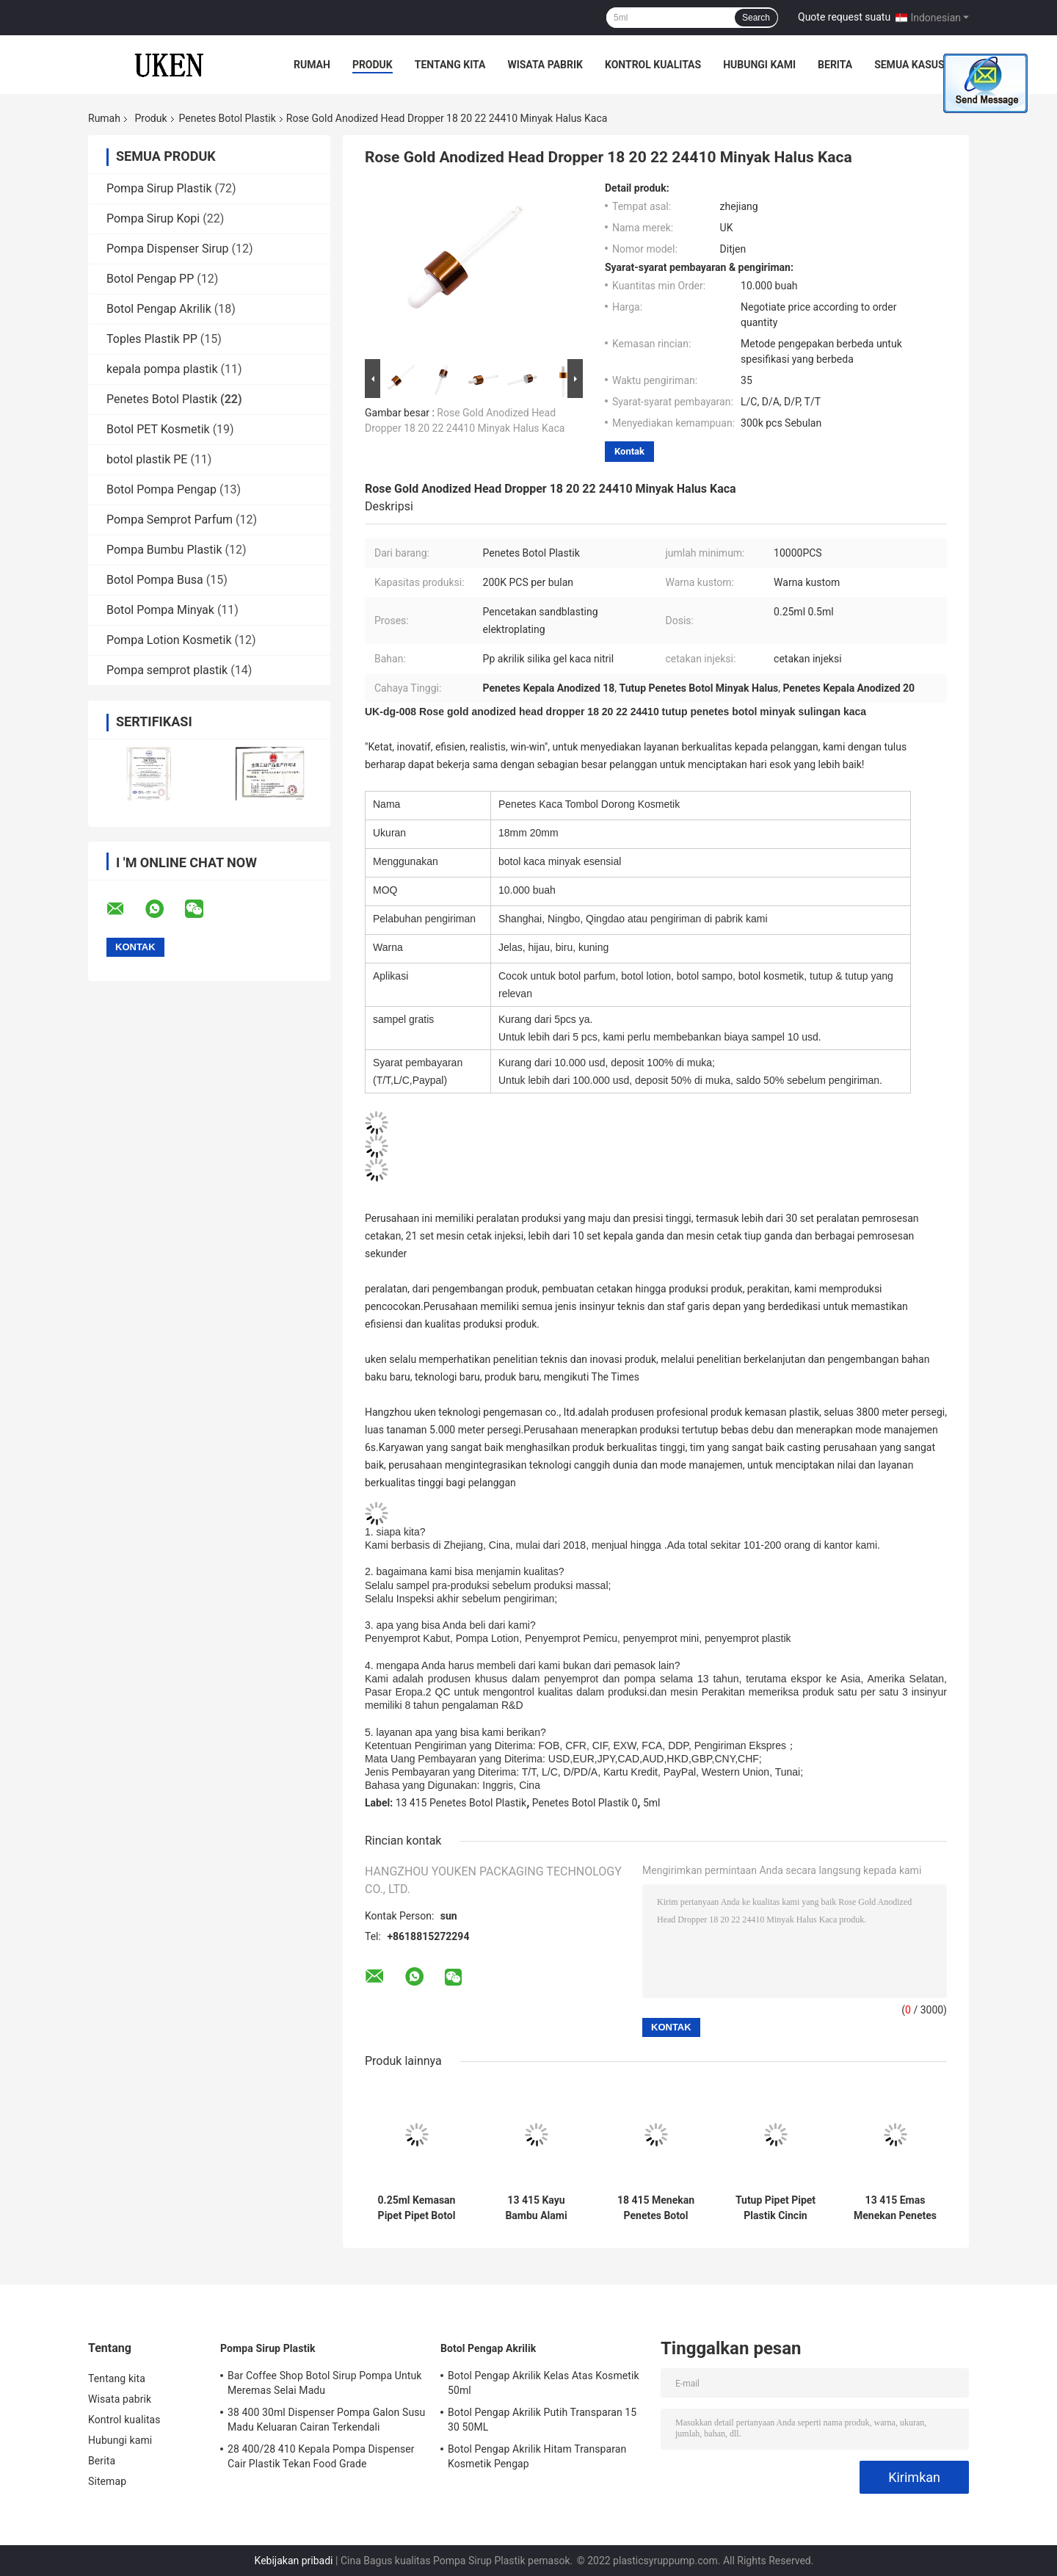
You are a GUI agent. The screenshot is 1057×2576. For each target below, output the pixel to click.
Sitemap (107, 2481)
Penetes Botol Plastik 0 (585, 1803)
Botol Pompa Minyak (160, 610)
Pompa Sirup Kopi (153, 218)
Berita (835, 64)
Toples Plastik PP (151, 339)
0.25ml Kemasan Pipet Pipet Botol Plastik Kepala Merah (417, 2208)
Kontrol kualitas (653, 64)
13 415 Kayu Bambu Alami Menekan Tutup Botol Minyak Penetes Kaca (537, 2208)
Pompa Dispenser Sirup (167, 249)
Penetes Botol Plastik (227, 118)
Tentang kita (450, 64)
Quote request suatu (844, 17)
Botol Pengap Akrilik (158, 309)
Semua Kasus (909, 64)
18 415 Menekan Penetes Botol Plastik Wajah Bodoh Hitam (655, 2208)
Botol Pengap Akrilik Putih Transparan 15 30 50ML (542, 2419)
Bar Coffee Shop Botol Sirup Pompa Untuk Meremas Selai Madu (324, 2383)
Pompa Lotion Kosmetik (169, 640)
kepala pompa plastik (162, 369)
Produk (372, 64)
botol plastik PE (146, 459)
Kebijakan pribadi (294, 2560)
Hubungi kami (759, 64)
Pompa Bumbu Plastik (164, 550)
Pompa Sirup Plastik (159, 188)
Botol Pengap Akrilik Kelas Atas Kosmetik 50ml (543, 2383)
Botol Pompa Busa (154, 580)
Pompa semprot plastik (167, 670)
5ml (652, 1803)
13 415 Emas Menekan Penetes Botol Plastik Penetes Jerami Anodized (895, 2208)
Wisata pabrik (545, 64)
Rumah (312, 64)
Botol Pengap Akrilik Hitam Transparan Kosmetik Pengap (537, 2456)
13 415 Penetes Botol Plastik (461, 1803)
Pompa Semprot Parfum (169, 520)
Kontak (629, 451)
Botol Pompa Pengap (161, 489)
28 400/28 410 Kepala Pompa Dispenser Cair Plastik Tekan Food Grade (321, 2456)
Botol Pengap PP (150, 279)
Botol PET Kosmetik (158, 429)
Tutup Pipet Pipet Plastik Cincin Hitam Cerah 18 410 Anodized (775, 2208)
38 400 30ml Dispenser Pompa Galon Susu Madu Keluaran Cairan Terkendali (326, 2419)
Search (756, 17)
